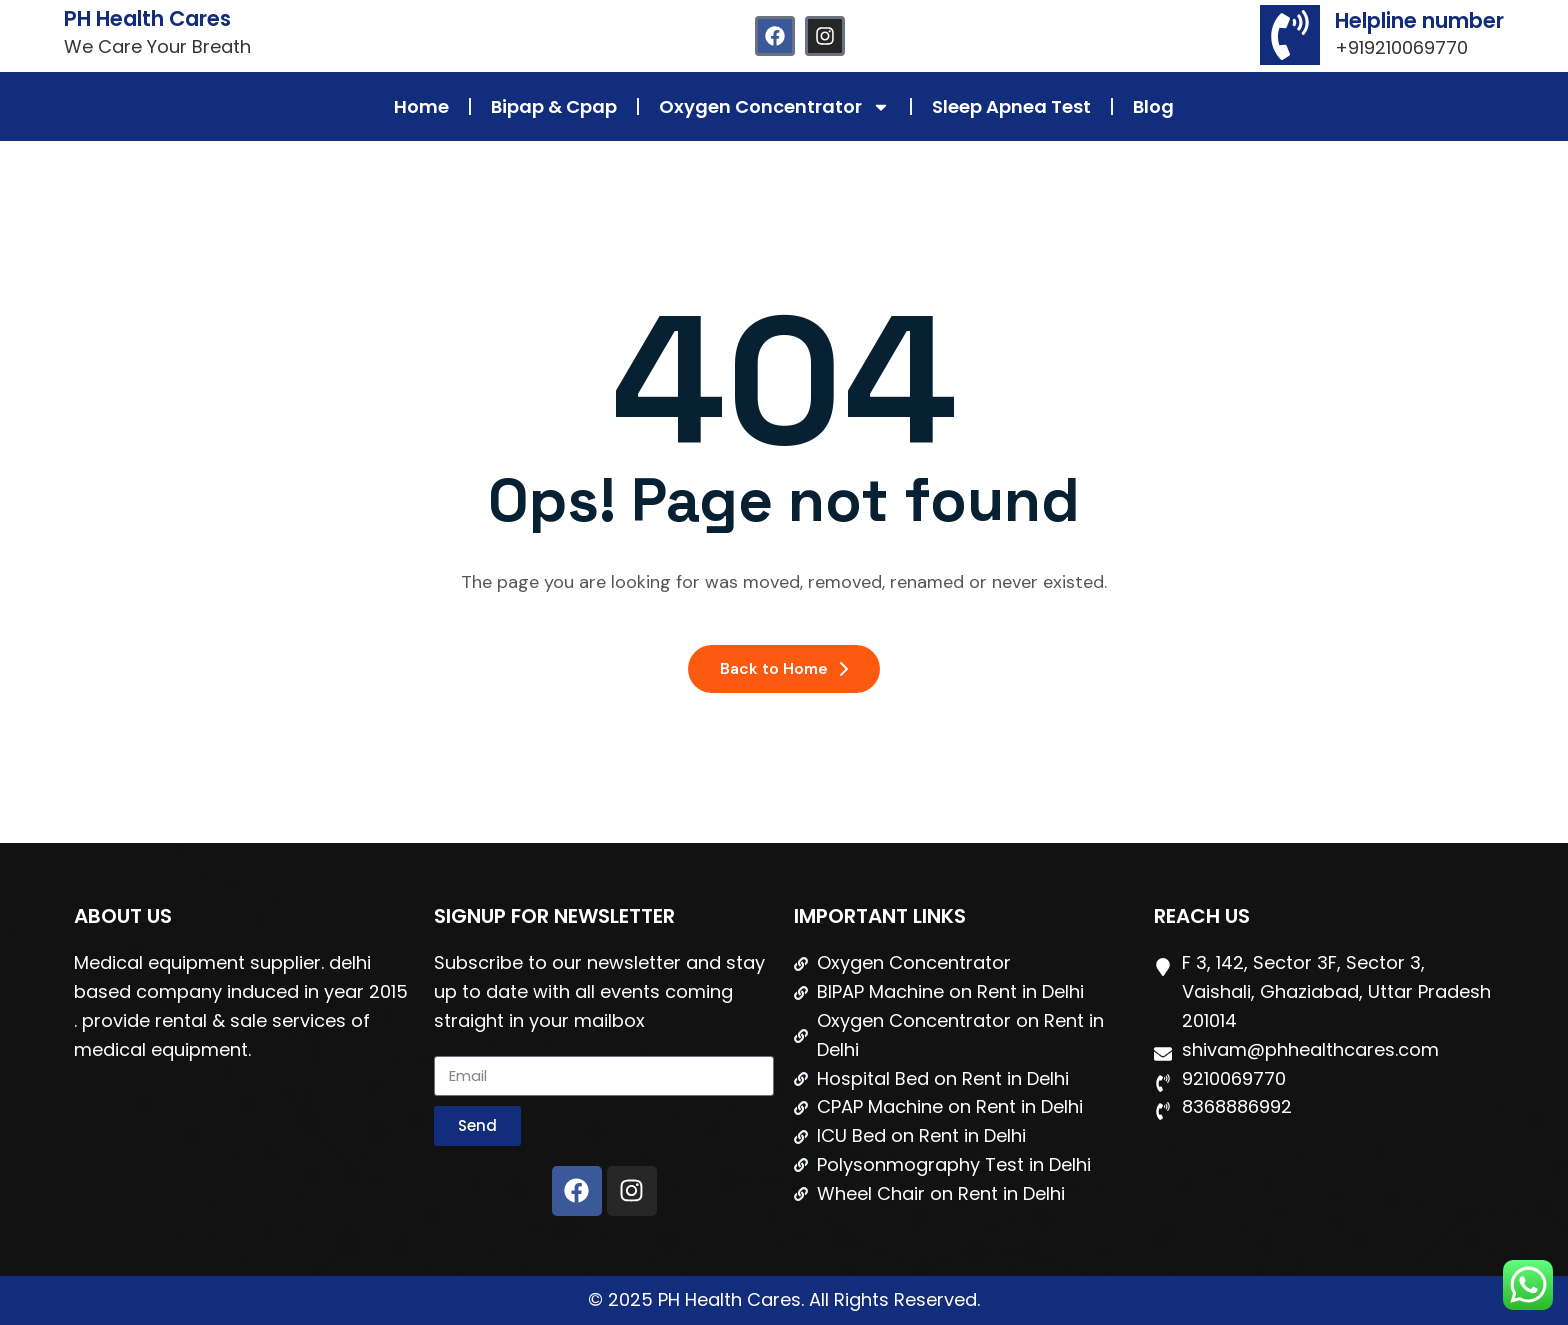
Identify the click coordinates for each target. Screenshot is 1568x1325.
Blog (1153, 106)
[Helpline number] (1290, 35)
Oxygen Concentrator (774, 107)
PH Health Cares (147, 18)
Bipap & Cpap (554, 106)
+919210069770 (1401, 47)
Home (421, 106)
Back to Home (784, 668)
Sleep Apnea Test (1011, 106)
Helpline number (1419, 20)
